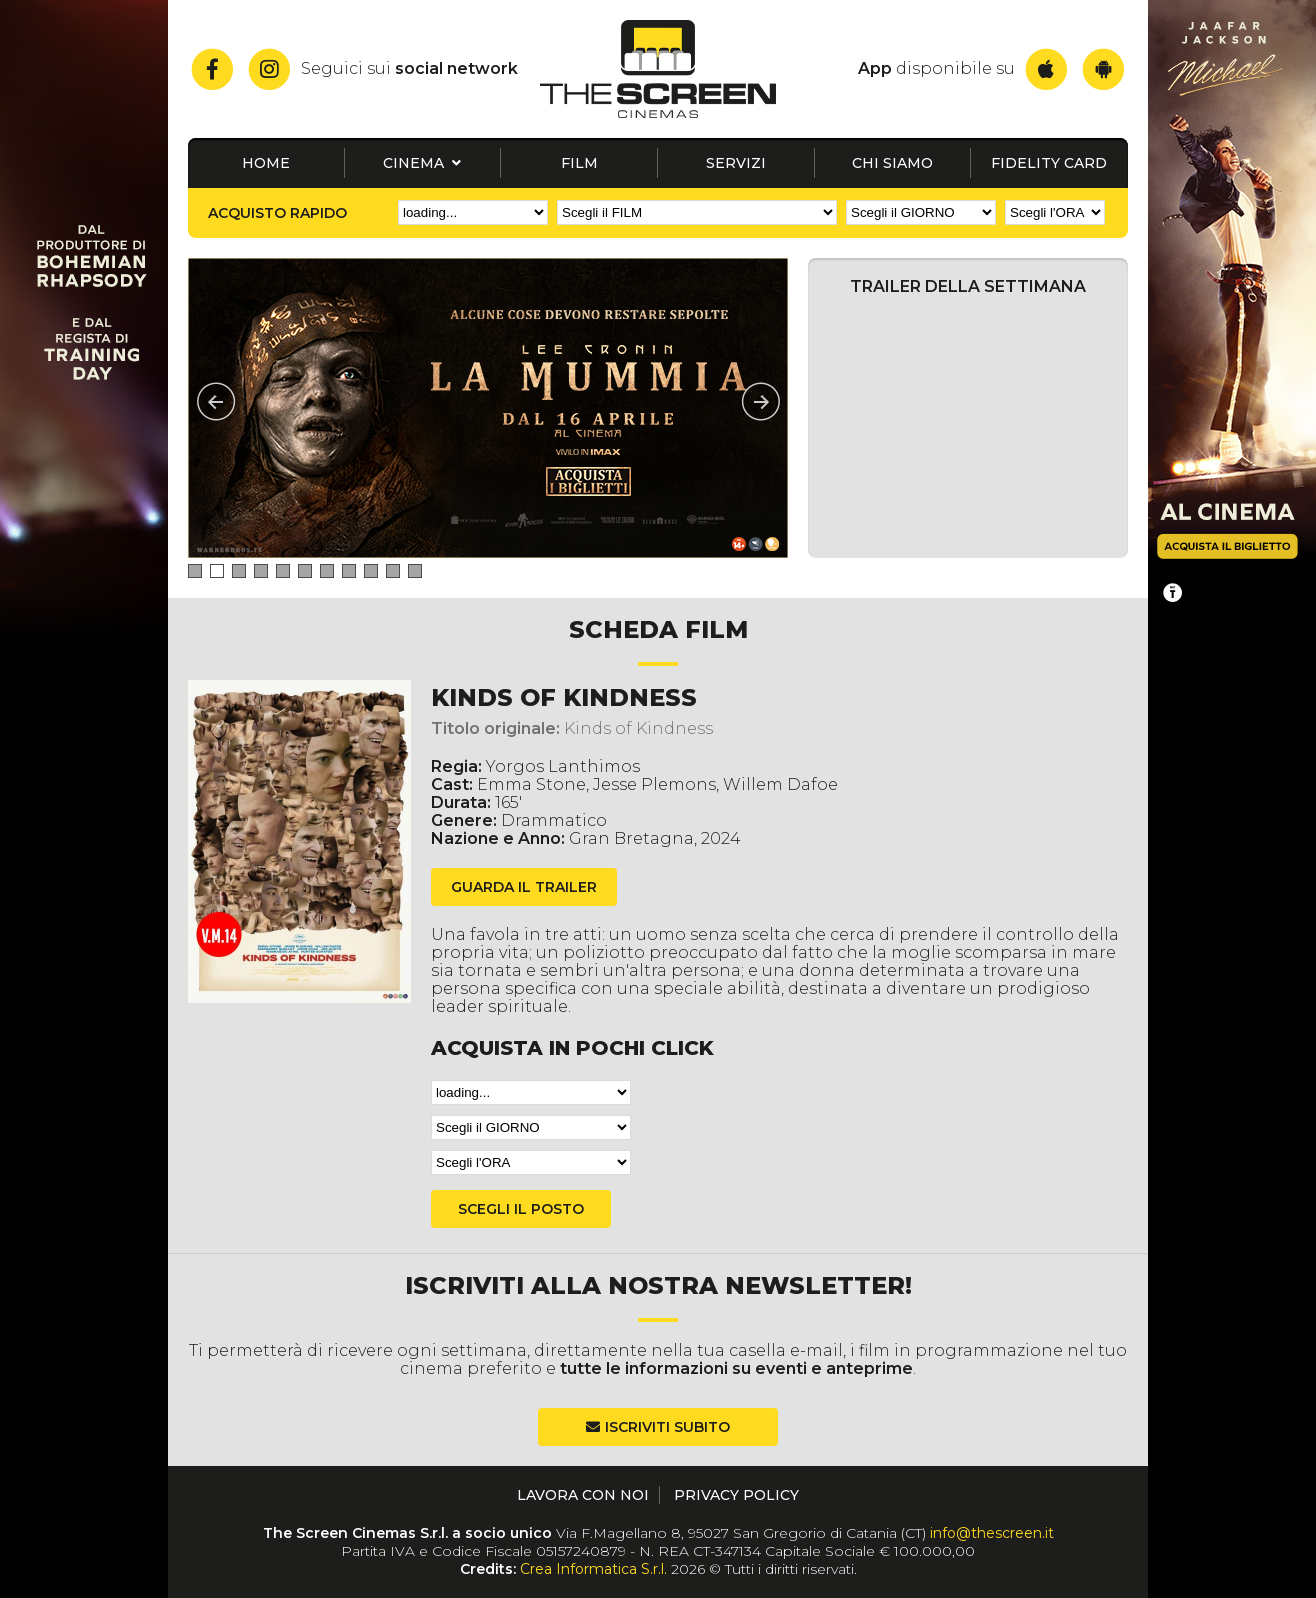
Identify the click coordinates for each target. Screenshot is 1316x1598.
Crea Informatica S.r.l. (593, 1569)
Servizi (736, 163)
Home (266, 163)
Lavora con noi (583, 1495)
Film (579, 163)
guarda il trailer (524, 887)
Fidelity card (1049, 163)
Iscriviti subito (667, 1427)
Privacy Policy (736, 1495)
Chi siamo (892, 163)
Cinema (422, 163)
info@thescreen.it (992, 1533)
